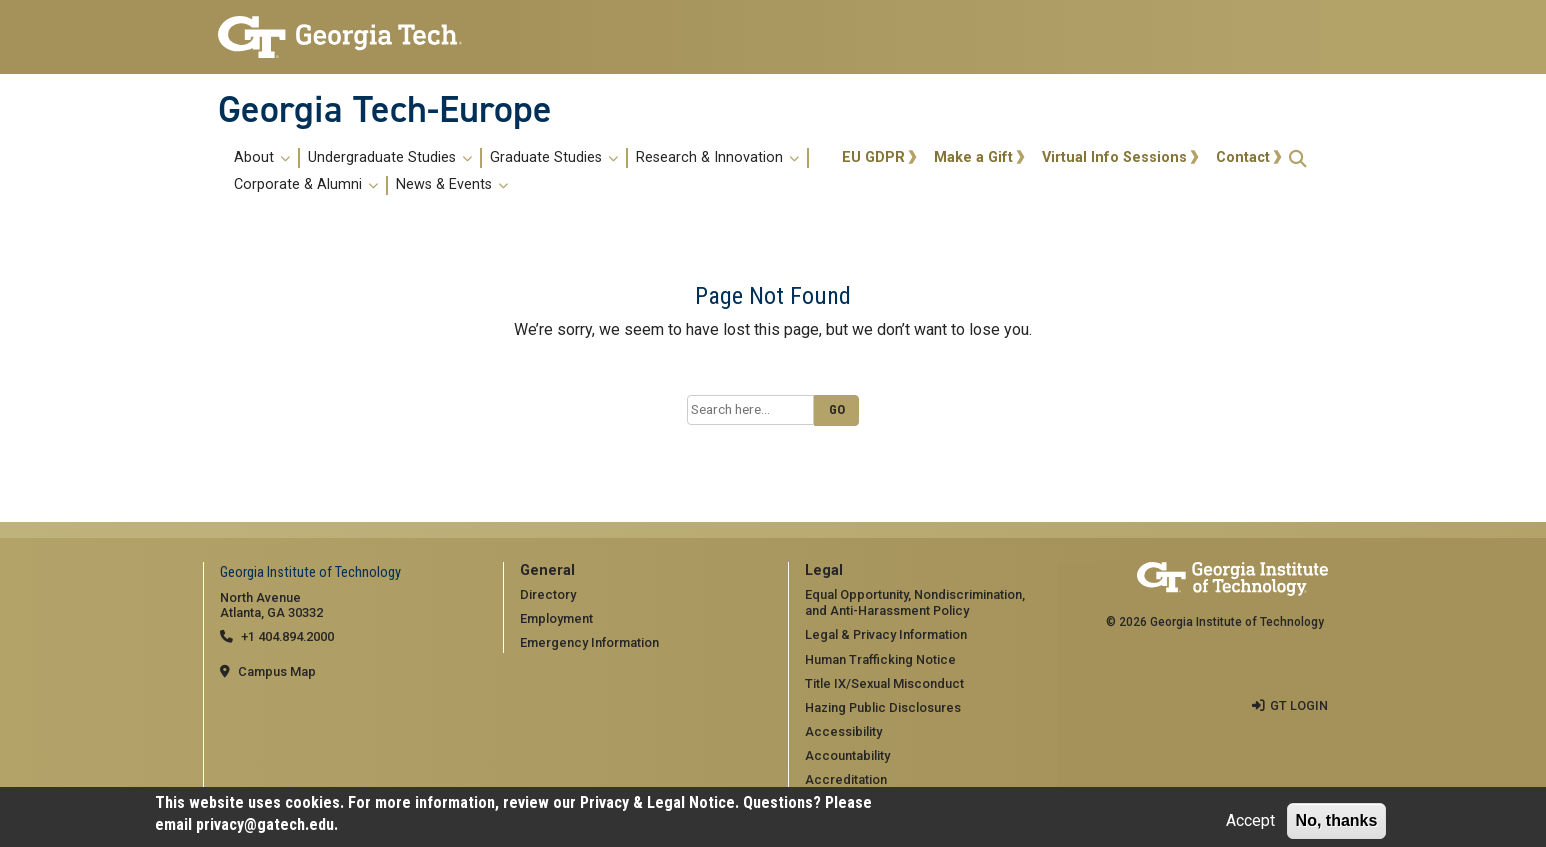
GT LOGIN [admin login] (1299, 705)
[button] (1298, 158)
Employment (556, 618)
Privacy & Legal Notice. (659, 802)
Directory (548, 594)
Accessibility (843, 731)
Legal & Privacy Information (886, 634)
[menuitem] (526, 171)
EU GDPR (873, 157)
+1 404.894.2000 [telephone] (287, 636)
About (262, 158)
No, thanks (1337, 820)
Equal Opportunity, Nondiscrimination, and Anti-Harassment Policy (915, 603)
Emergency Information (589, 642)
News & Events (452, 185)
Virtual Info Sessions (1114, 157)
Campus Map (277, 671)
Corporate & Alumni (306, 185)
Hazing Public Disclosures (883, 707)
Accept (1250, 820)
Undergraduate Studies (390, 158)
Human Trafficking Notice (880, 659)
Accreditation (846, 779)
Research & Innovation (717, 158)
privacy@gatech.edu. (267, 824)
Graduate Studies (554, 158)
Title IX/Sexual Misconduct (884, 683)
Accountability (847, 755)
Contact (1243, 157)
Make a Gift (973, 157)
